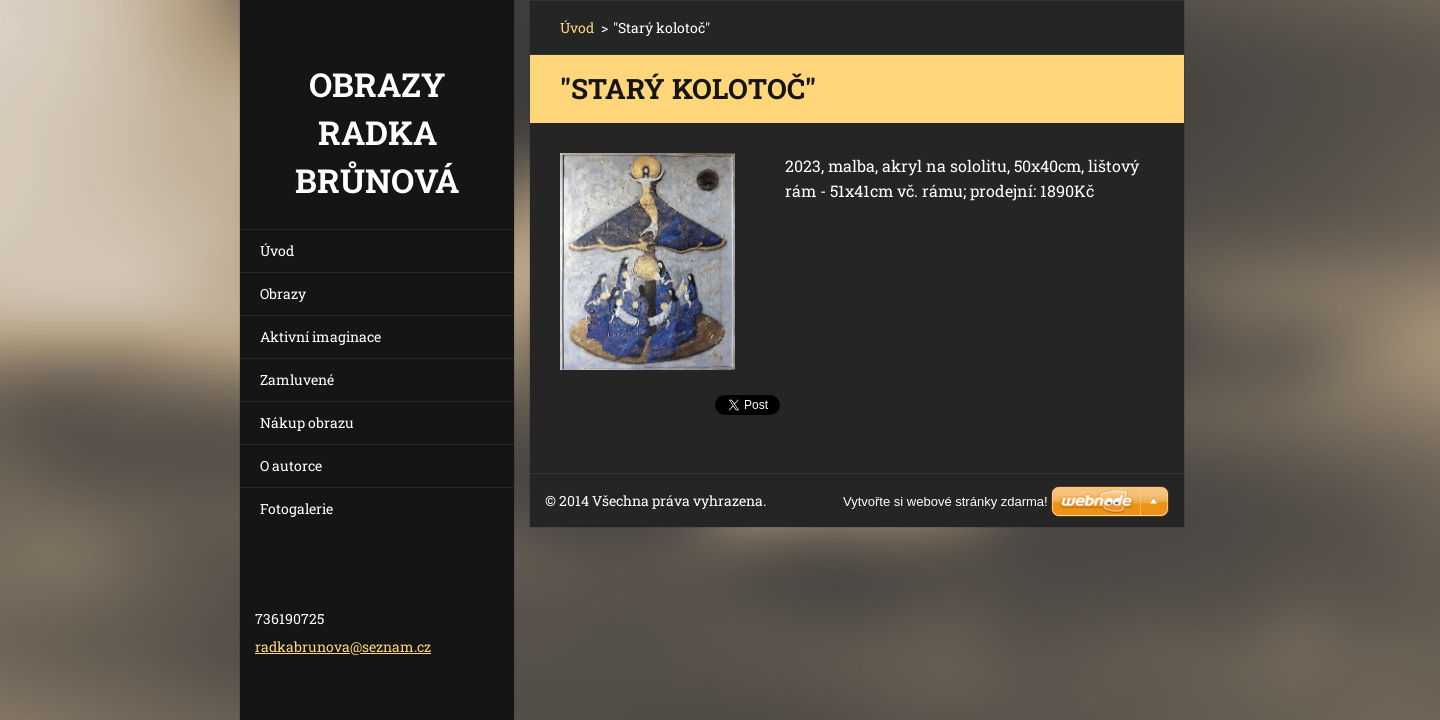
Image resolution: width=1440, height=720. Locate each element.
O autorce (291, 465)
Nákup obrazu (307, 422)
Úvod (277, 250)
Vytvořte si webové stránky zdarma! (945, 501)
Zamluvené (297, 379)
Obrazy (283, 293)
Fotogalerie (296, 508)
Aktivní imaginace (320, 336)
